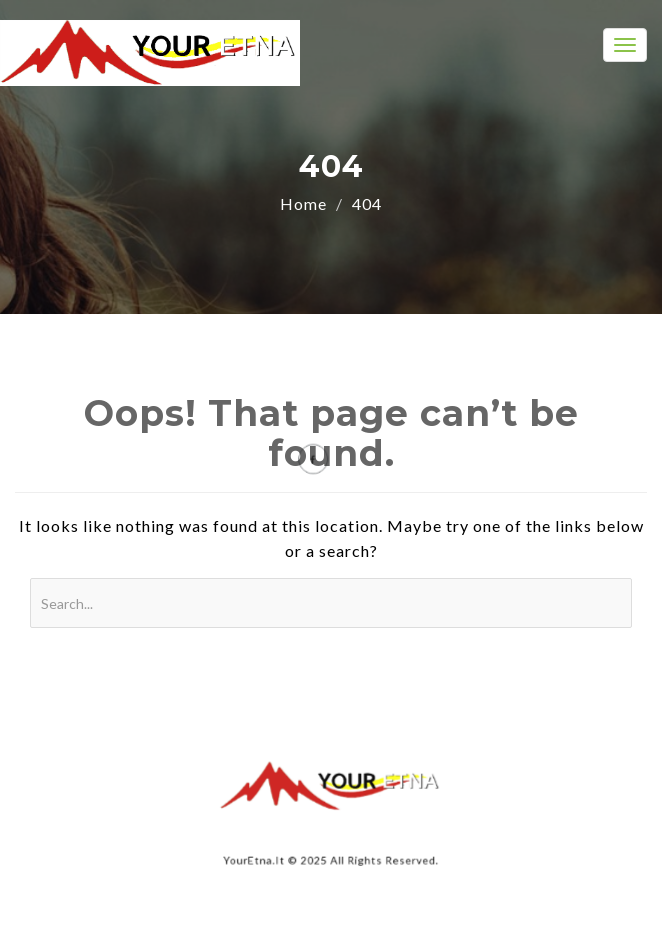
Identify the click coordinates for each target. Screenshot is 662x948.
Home (303, 203)
